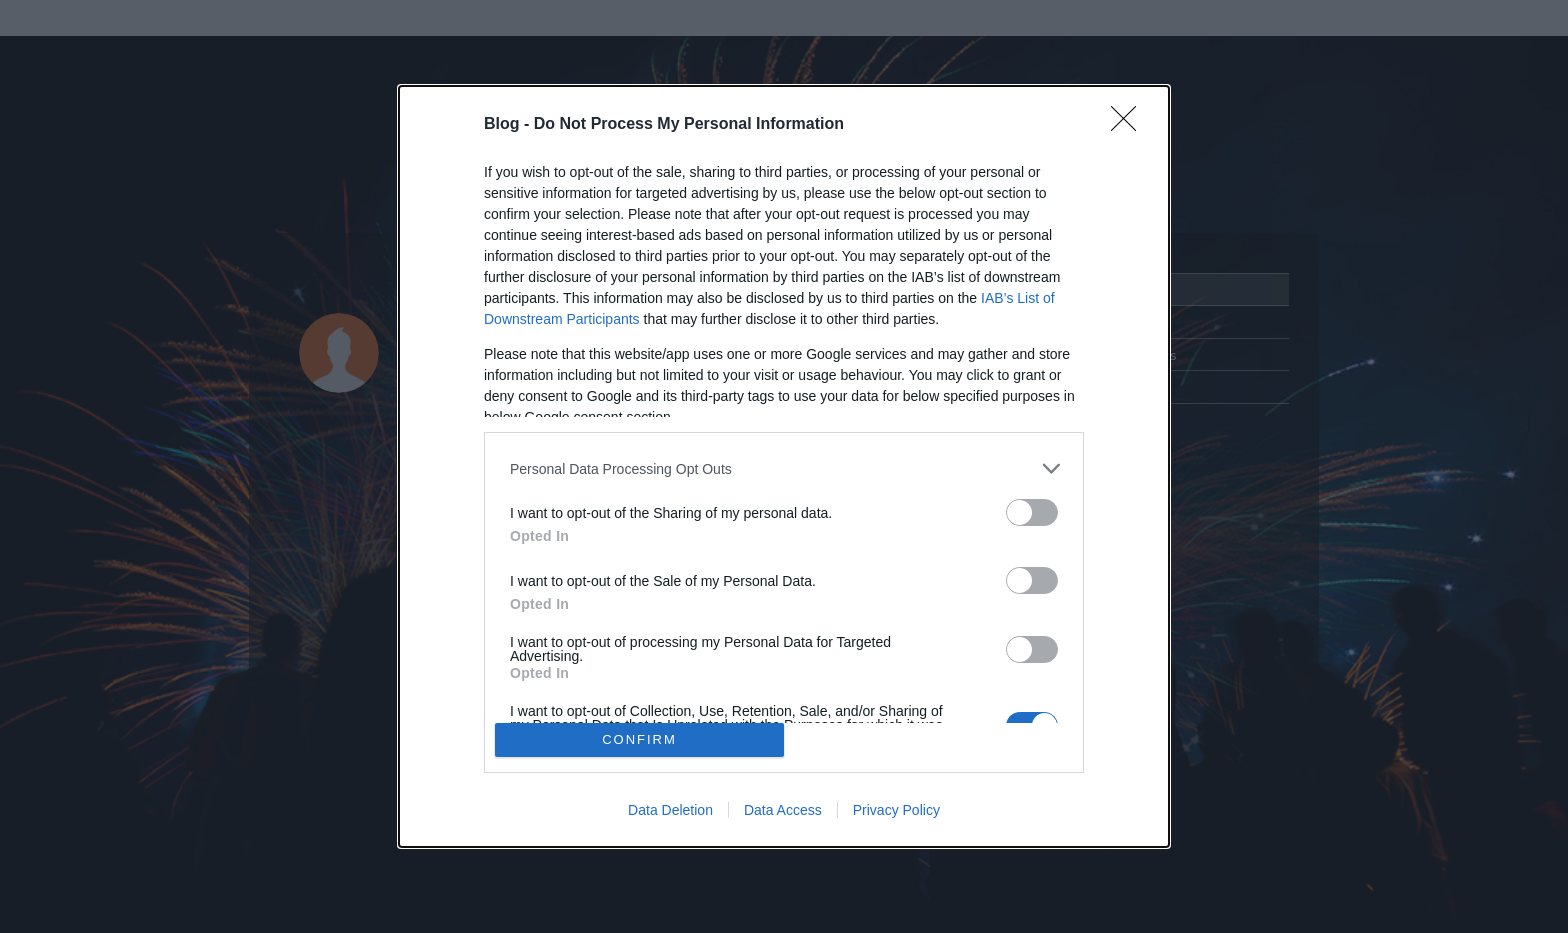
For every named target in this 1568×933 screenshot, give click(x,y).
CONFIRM (639, 739)
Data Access (783, 810)
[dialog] (784, 466)
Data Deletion (670, 810)
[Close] (1130, 125)
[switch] (1032, 512)
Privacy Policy (896, 810)
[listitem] (784, 468)
